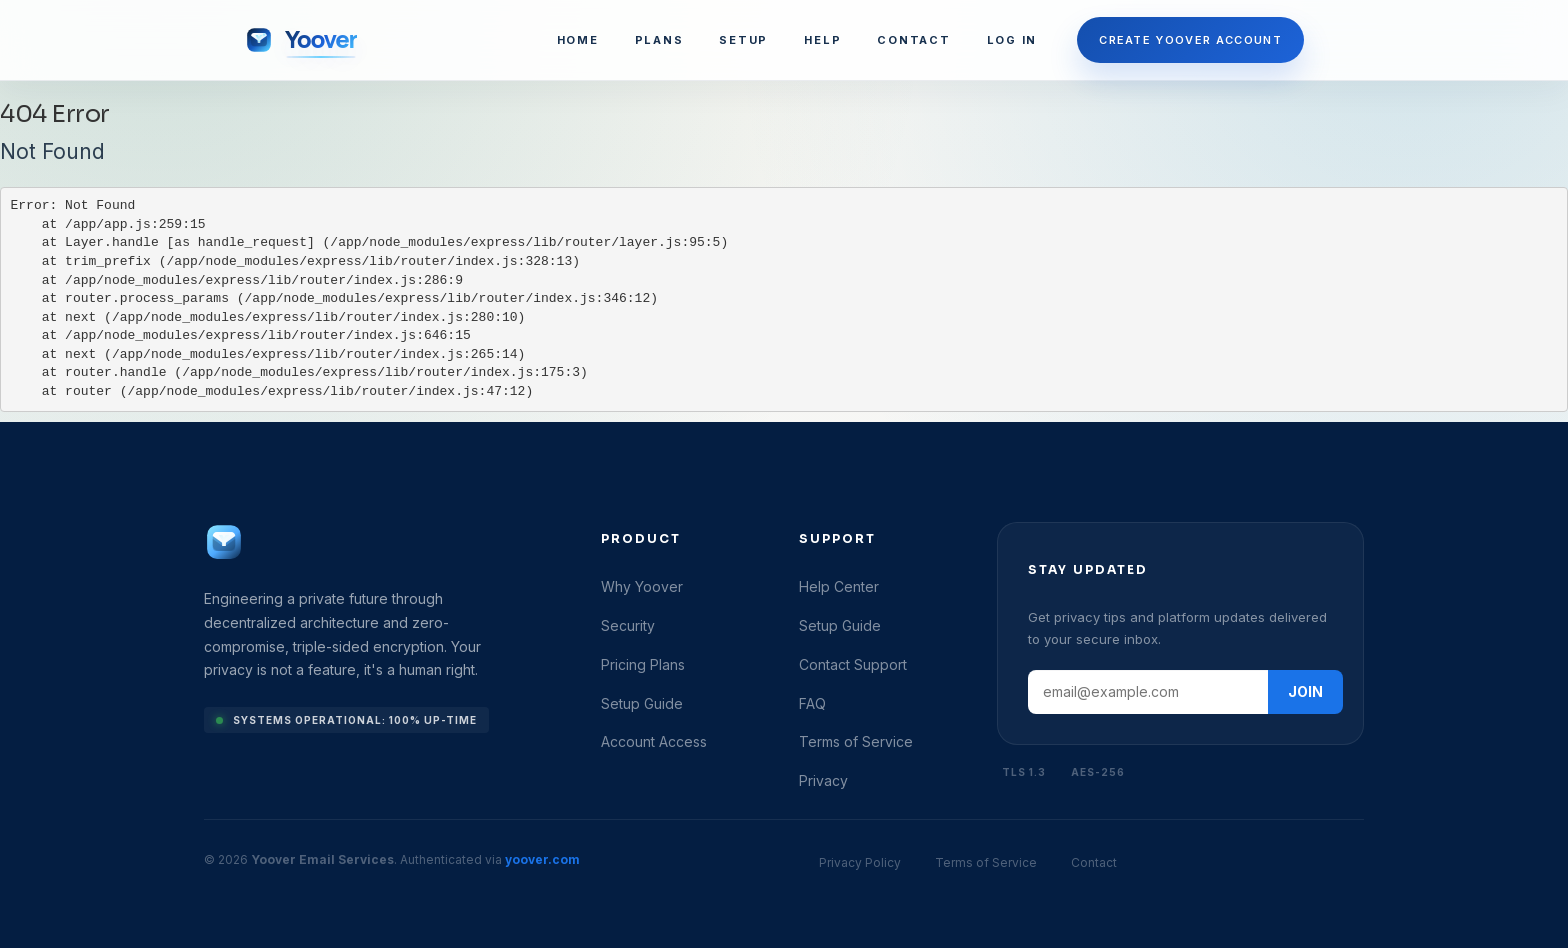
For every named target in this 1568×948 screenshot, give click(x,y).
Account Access (654, 741)
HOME (578, 40)
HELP (822, 40)
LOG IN (1012, 40)
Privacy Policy (860, 862)
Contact (1094, 862)
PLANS (659, 40)
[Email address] (1148, 692)
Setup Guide (642, 703)
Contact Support (853, 664)
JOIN (1305, 691)
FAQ (812, 703)
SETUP (743, 40)
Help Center (839, 586)
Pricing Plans (643, 664)
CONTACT (913, 40)
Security (628, 625)
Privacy (823, 780)
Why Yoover (642, 586)
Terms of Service (856, 741)
